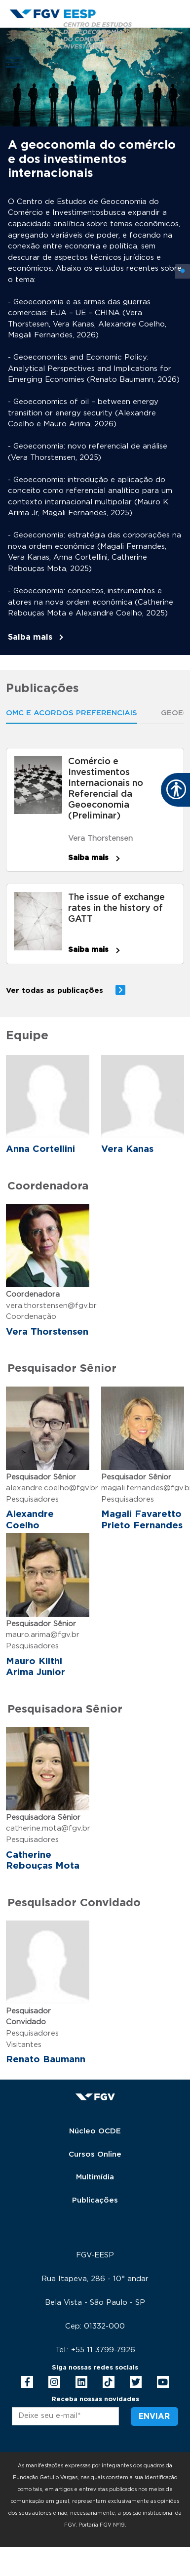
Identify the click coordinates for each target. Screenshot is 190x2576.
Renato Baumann (45, 2059)
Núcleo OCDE (95, 2131)
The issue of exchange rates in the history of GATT (116, 908)
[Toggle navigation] (13, 62)
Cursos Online (95, 2154)
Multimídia (95, 2177)
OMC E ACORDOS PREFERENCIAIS (71, 713)
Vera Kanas (127, 1149)
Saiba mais (30, 637)
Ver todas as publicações (54, 990)
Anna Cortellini (40, 1149)
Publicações (95, 2200)
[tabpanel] (95, 341)
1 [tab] (182, 271)
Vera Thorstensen (100, 838)
